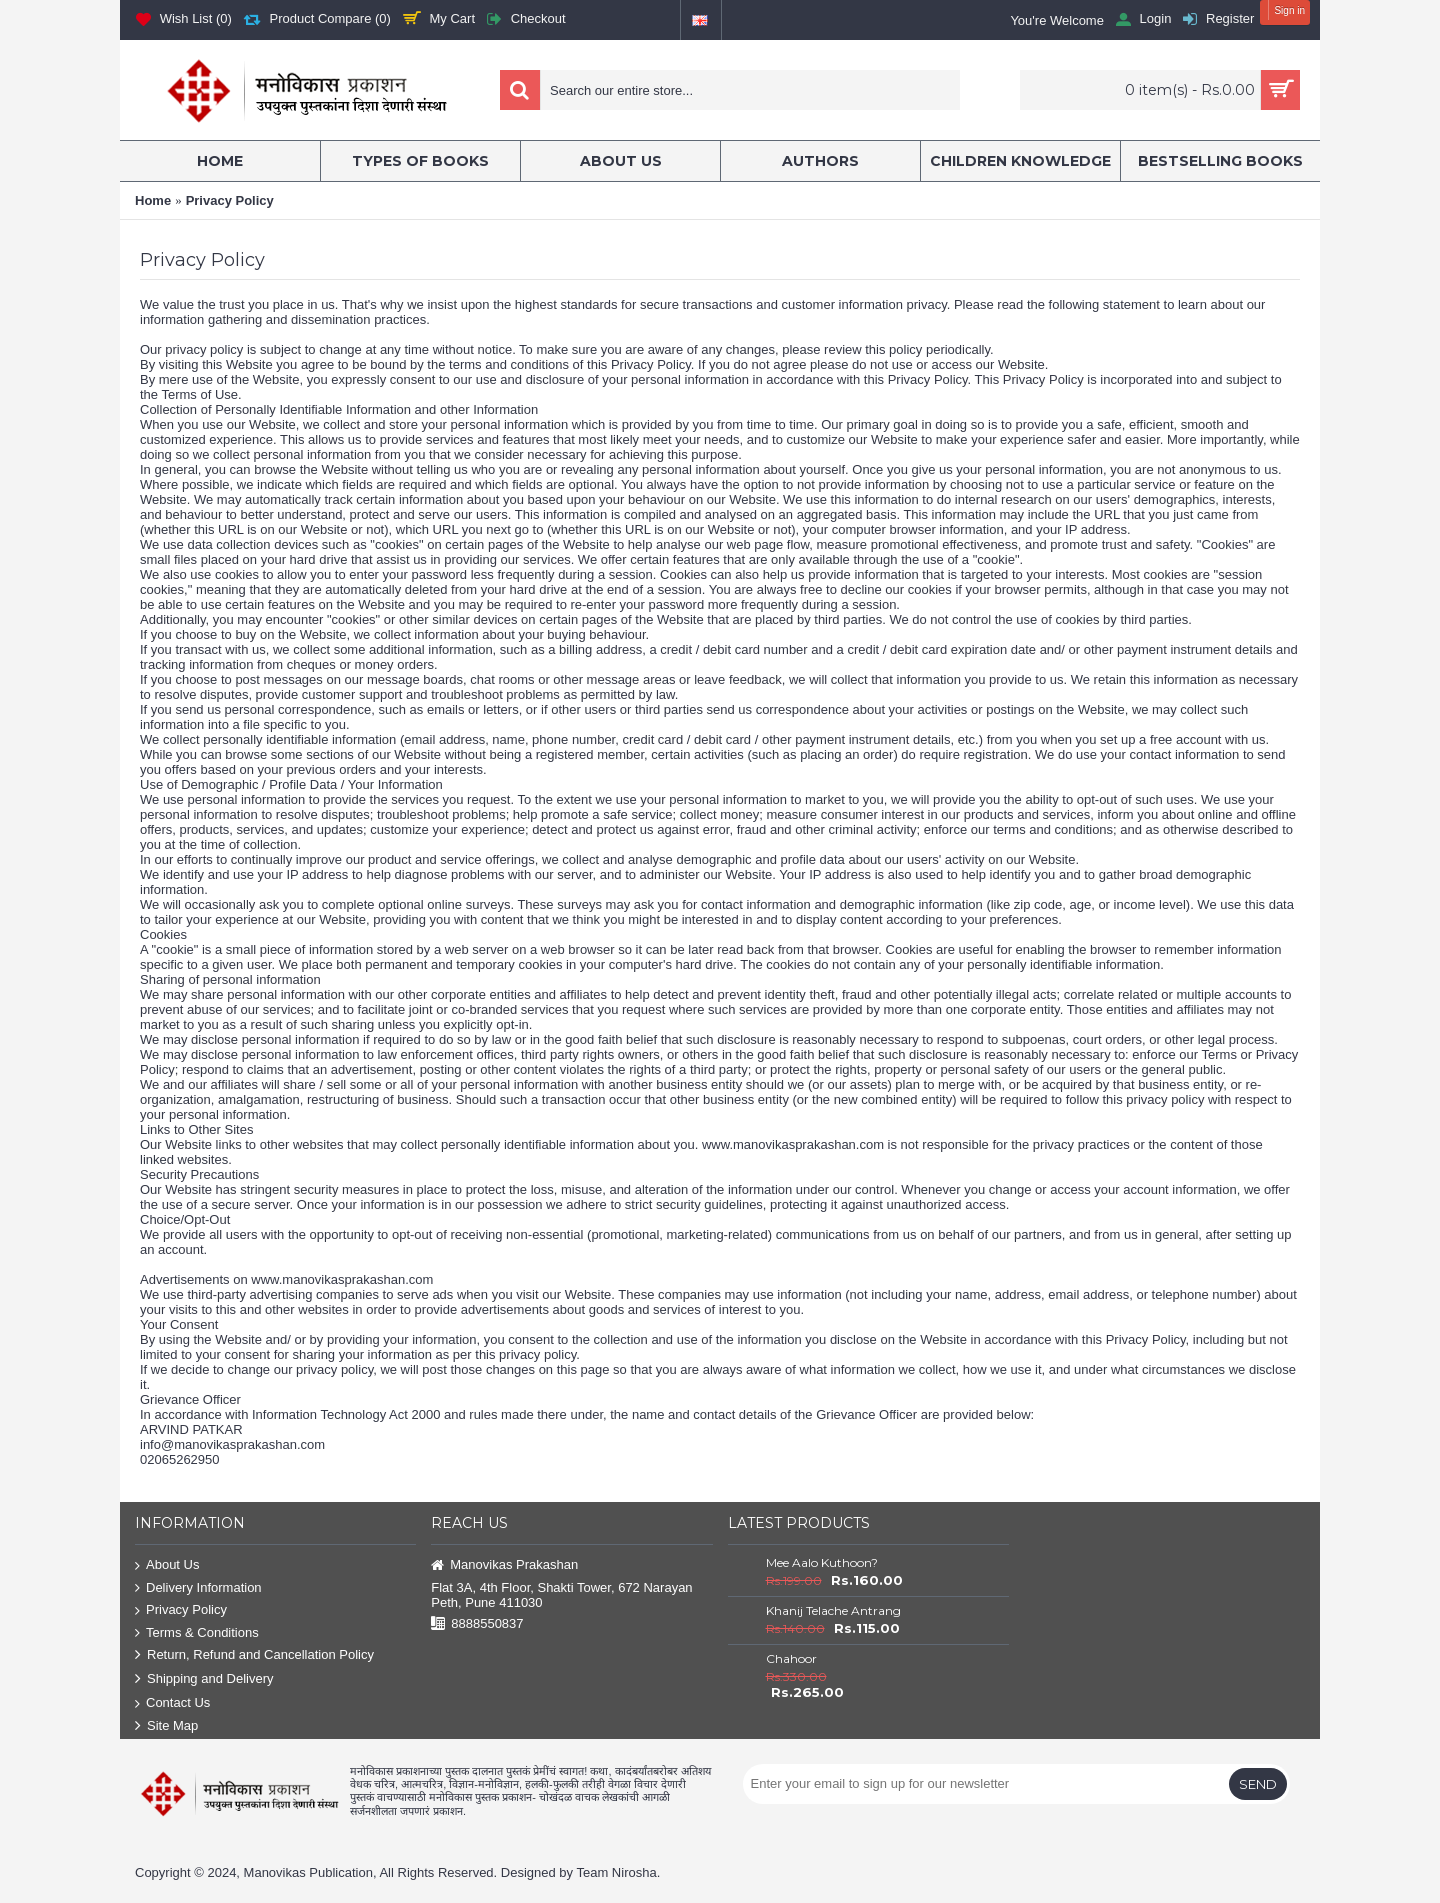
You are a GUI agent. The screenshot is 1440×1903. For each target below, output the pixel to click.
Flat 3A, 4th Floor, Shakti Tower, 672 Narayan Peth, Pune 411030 (561, 1595)
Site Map (166, 1726)
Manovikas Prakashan (504, 1565)
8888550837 (477, 1624)
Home (153, 200)
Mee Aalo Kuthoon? (822, 1562)
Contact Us (172, 1703)
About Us (167, 1565)
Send (1258, 1784)
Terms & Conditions (197, 1633)
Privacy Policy (230, 200)
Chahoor (791, 1658)
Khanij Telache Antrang (833, 1610)
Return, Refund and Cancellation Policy (254, 1655)
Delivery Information (198, 1588)
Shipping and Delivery (204, 1679)
